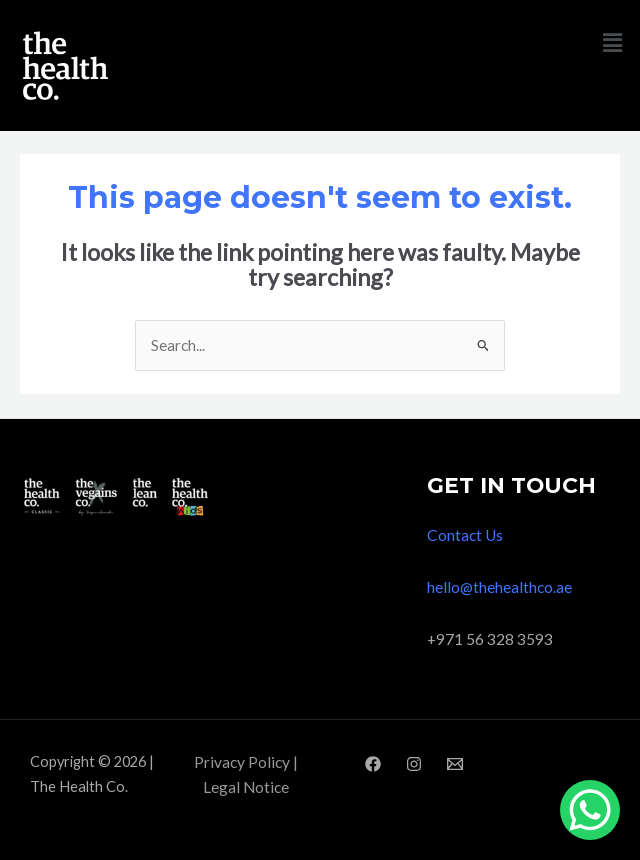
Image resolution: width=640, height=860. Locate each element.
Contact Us (465, 535)
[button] (613, 42)
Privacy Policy (242, 762)
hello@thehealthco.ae (499, 587)
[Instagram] (414, 764)
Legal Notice (246, 787)
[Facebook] (373, 764)
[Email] (455, 764)
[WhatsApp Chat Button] (590, 810)
